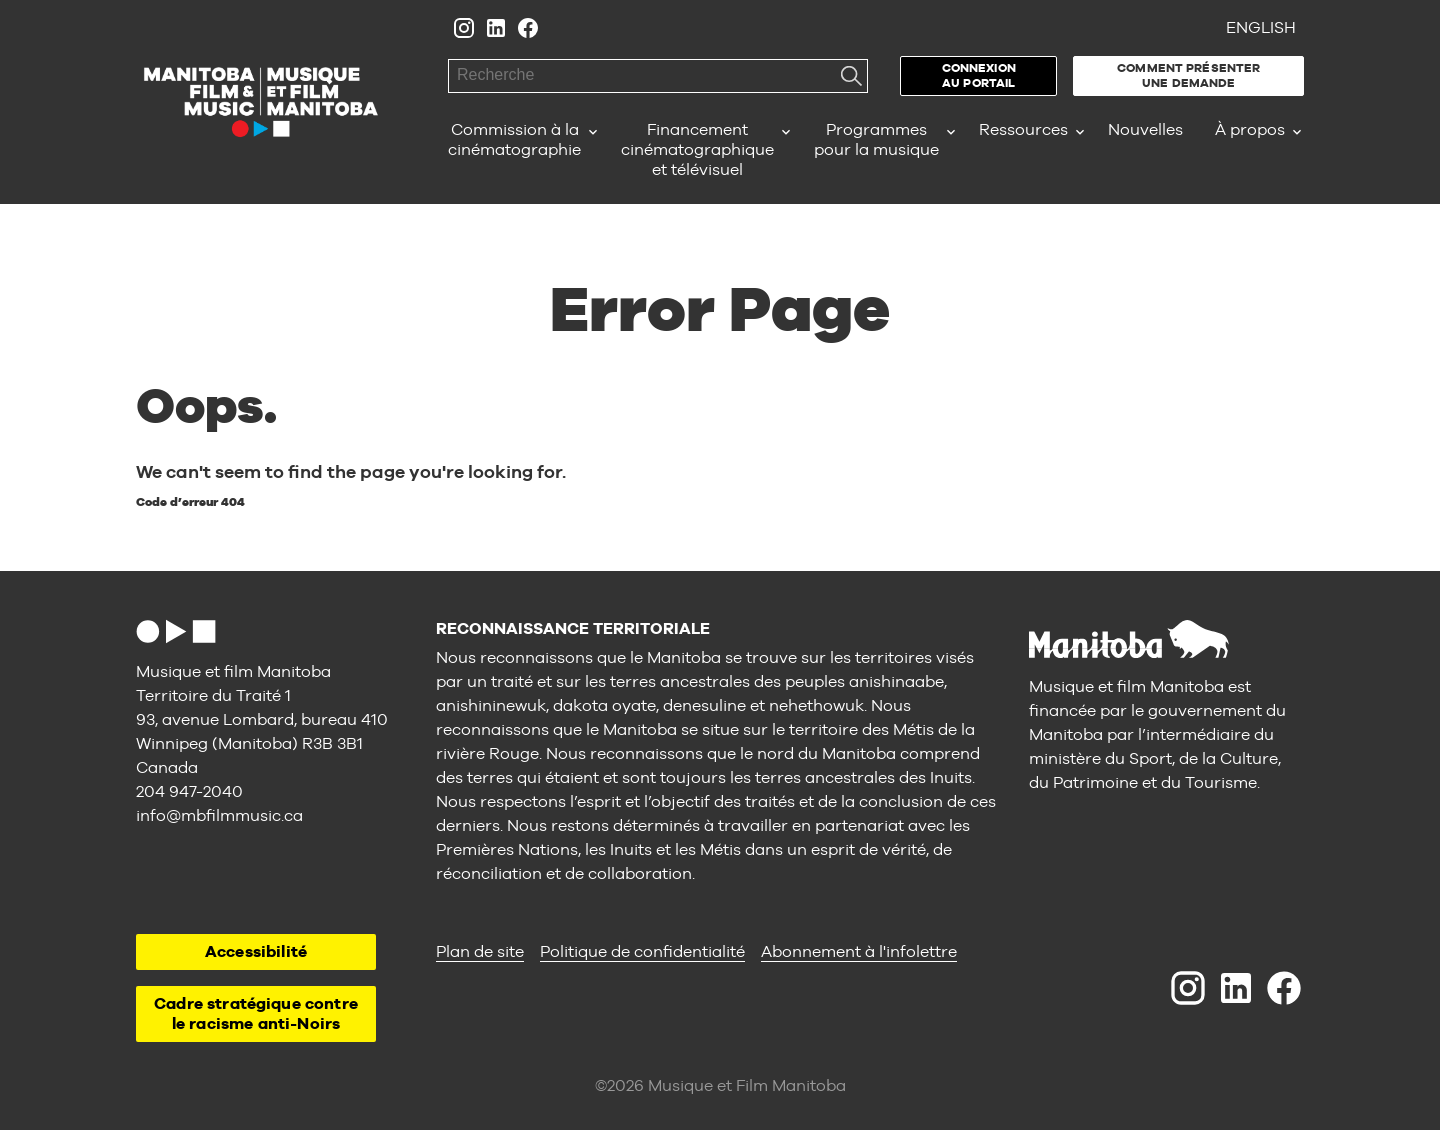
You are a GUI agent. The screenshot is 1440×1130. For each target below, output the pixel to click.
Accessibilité (256, 951)
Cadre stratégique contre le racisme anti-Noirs (256, 1013)
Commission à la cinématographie (514, 139)
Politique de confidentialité (642, 951)
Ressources (1023, 129)
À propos (1250, 129)
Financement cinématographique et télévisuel (697, 149)
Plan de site (480, 951)
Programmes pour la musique (876, 139)
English (1261, 27)
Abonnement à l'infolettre (859, 951)
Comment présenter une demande (1188, 75)
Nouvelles (1145, 129)
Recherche (851, 76)
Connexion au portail (979, 75)
